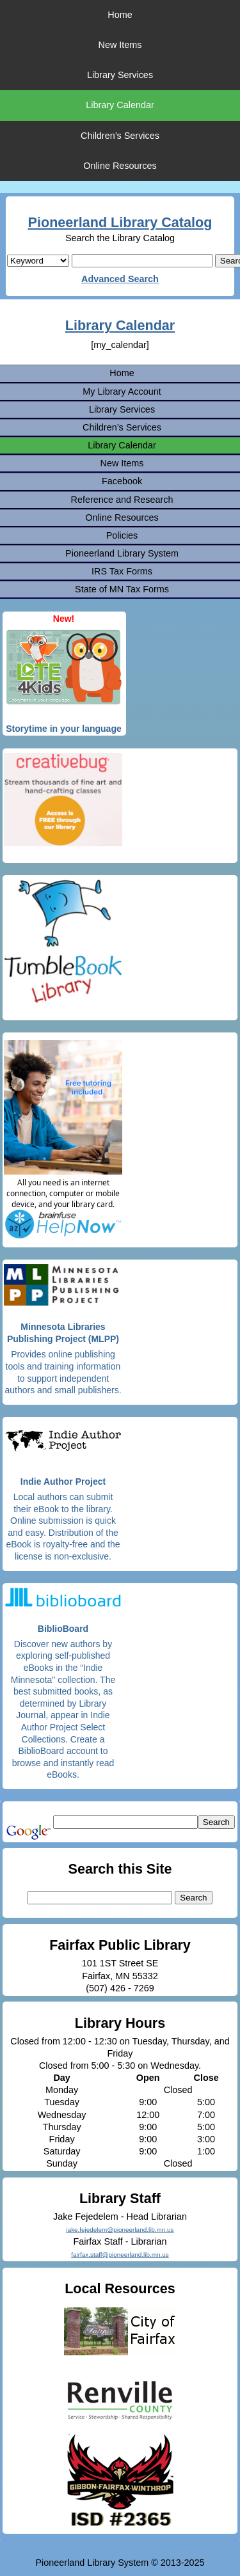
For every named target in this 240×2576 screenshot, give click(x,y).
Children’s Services (120, 135)
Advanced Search (120, 279)
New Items (120, 45)
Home (120, 15)
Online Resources (119, 166)
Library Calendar (120, 105)
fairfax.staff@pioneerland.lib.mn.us (120, 2254)
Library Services (120, 75)
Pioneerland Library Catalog (120, 222)
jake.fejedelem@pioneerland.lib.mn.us (119, 2229)
